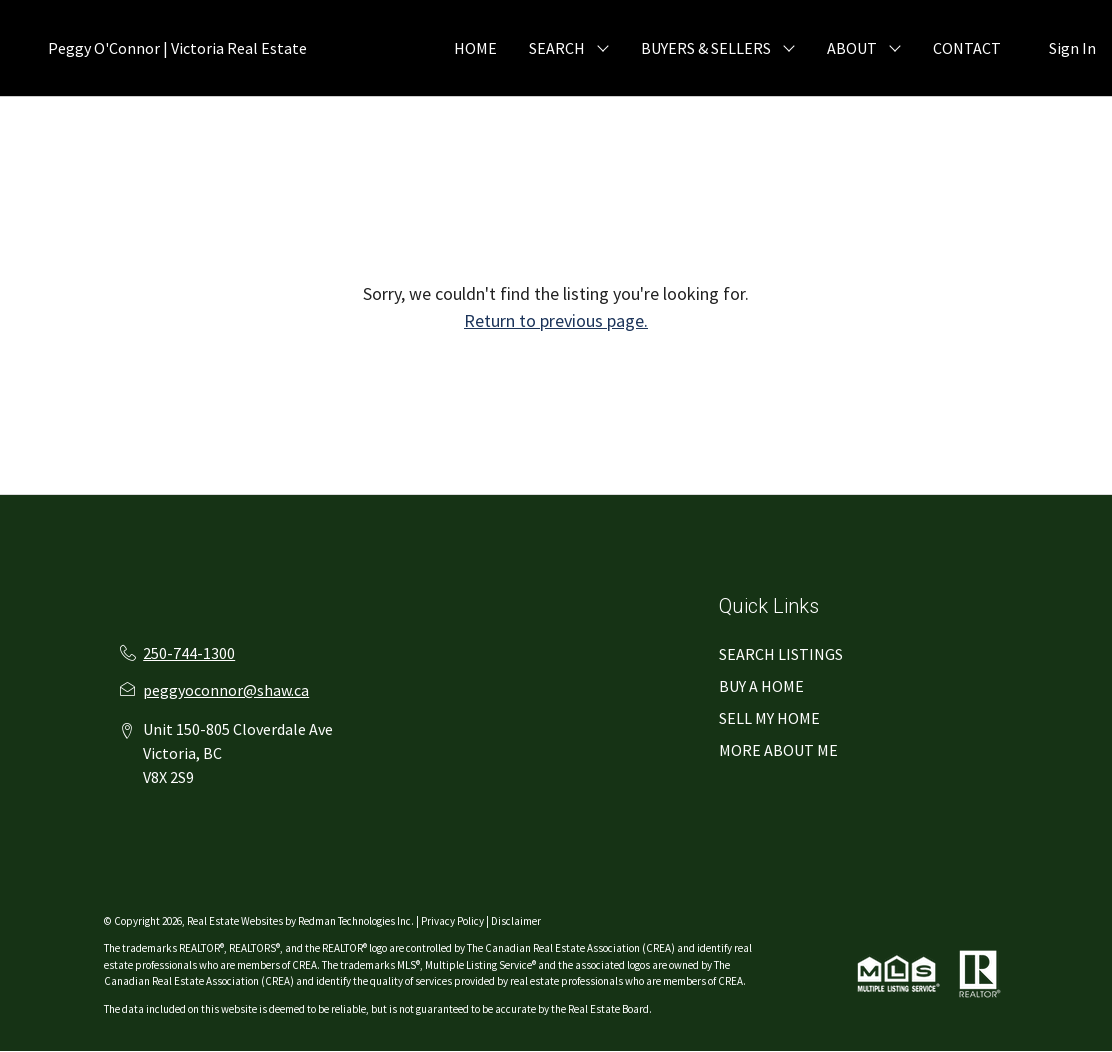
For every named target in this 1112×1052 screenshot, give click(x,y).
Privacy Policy (452, 921)
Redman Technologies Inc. (357, 921)
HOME (475, 48)
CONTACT (967, 48)
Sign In (1072, 48)
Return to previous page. (556, 320)
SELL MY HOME (769, 718)
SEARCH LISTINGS (781, 654)
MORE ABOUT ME (778, 750)
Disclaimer (516, 921)
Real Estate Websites (236, 921)
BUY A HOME (761, 686)
